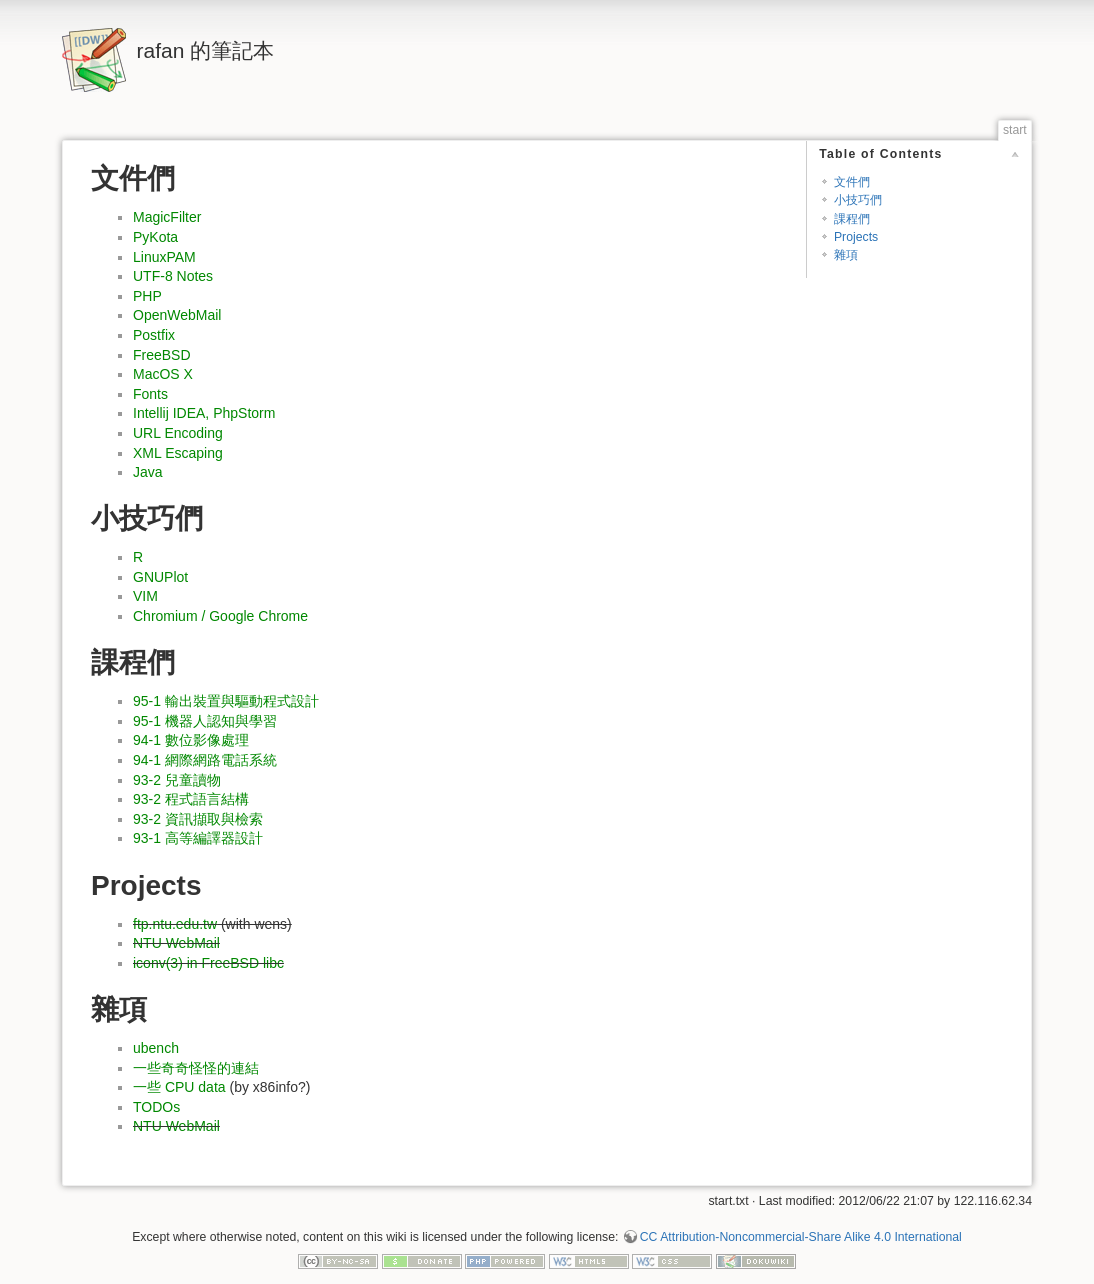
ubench (156, 1048)
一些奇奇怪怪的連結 (196, 1068)
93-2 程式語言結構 (191, 799)
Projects (856, 237)
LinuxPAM (164, 257)
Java (148, 472)
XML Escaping (178, 453)
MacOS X (163, 374)
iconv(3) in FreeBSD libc (208, 963)
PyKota (155, 237)
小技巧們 (858, 200)
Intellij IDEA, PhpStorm (204, 413)
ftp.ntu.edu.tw (175, 924)
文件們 (852, 182)
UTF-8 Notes (173, 276)
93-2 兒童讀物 (177, 780)
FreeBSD (162, 355)
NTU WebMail (176, 943)
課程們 (852, 219)
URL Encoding (178, 433)
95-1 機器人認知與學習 (205, 721)
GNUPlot (160, 577)
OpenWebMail (177, 315)
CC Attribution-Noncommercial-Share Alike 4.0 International (801, 1237)
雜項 (846, 255)
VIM (145, 596)
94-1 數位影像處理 (191, 740)
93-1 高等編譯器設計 (198, 838)
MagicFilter (167, 217)
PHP (147, 296)
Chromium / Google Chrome (220, 616)
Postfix (154, 335)
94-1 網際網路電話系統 (205, 760)
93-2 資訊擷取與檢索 (198, 819)
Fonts (150, 394)
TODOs (156, 1107)
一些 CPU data (179, 1087)
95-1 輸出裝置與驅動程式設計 (226, 701)
